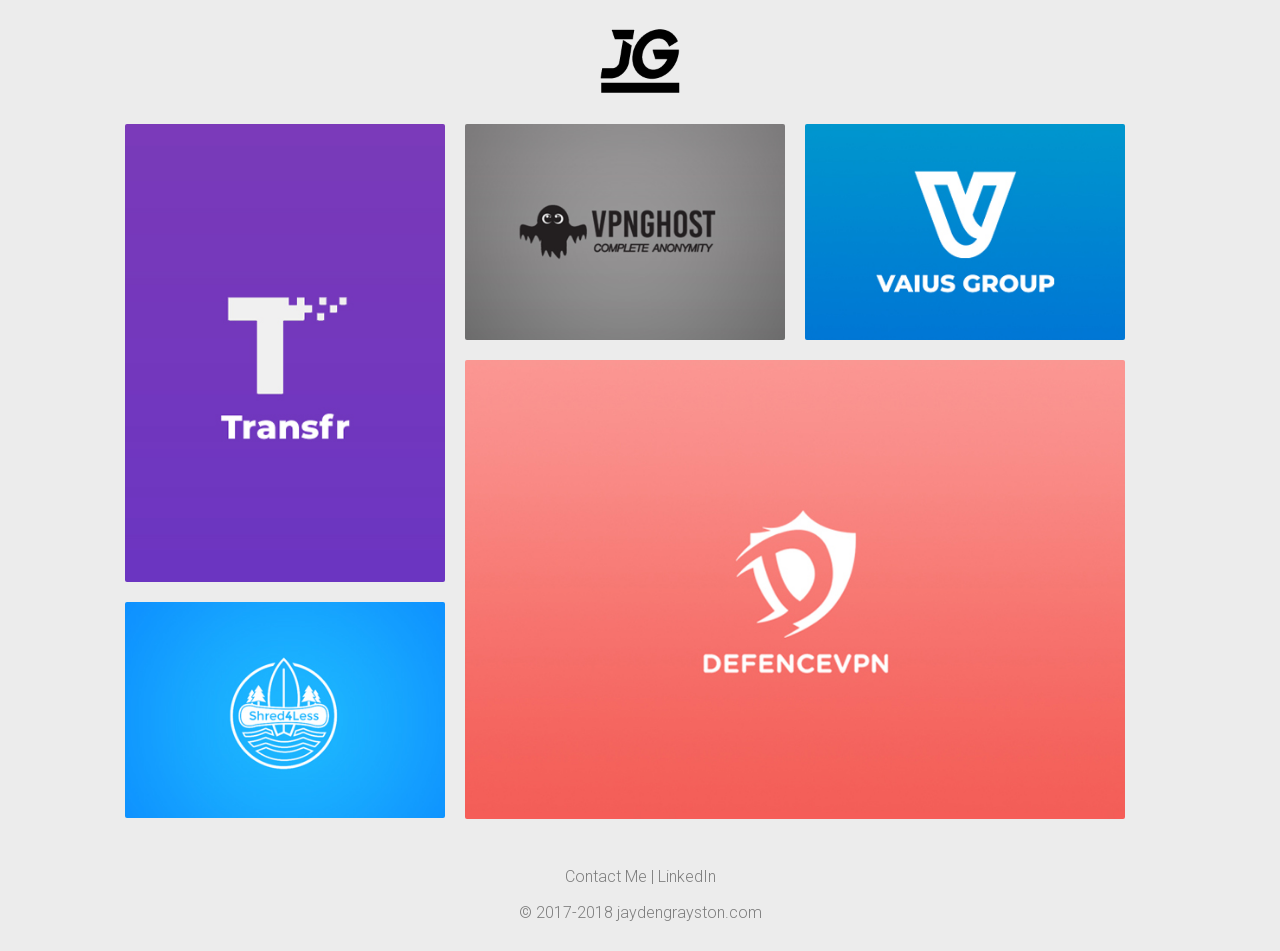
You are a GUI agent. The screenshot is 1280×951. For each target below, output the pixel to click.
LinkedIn (687, 876)
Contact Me (606, 876)
